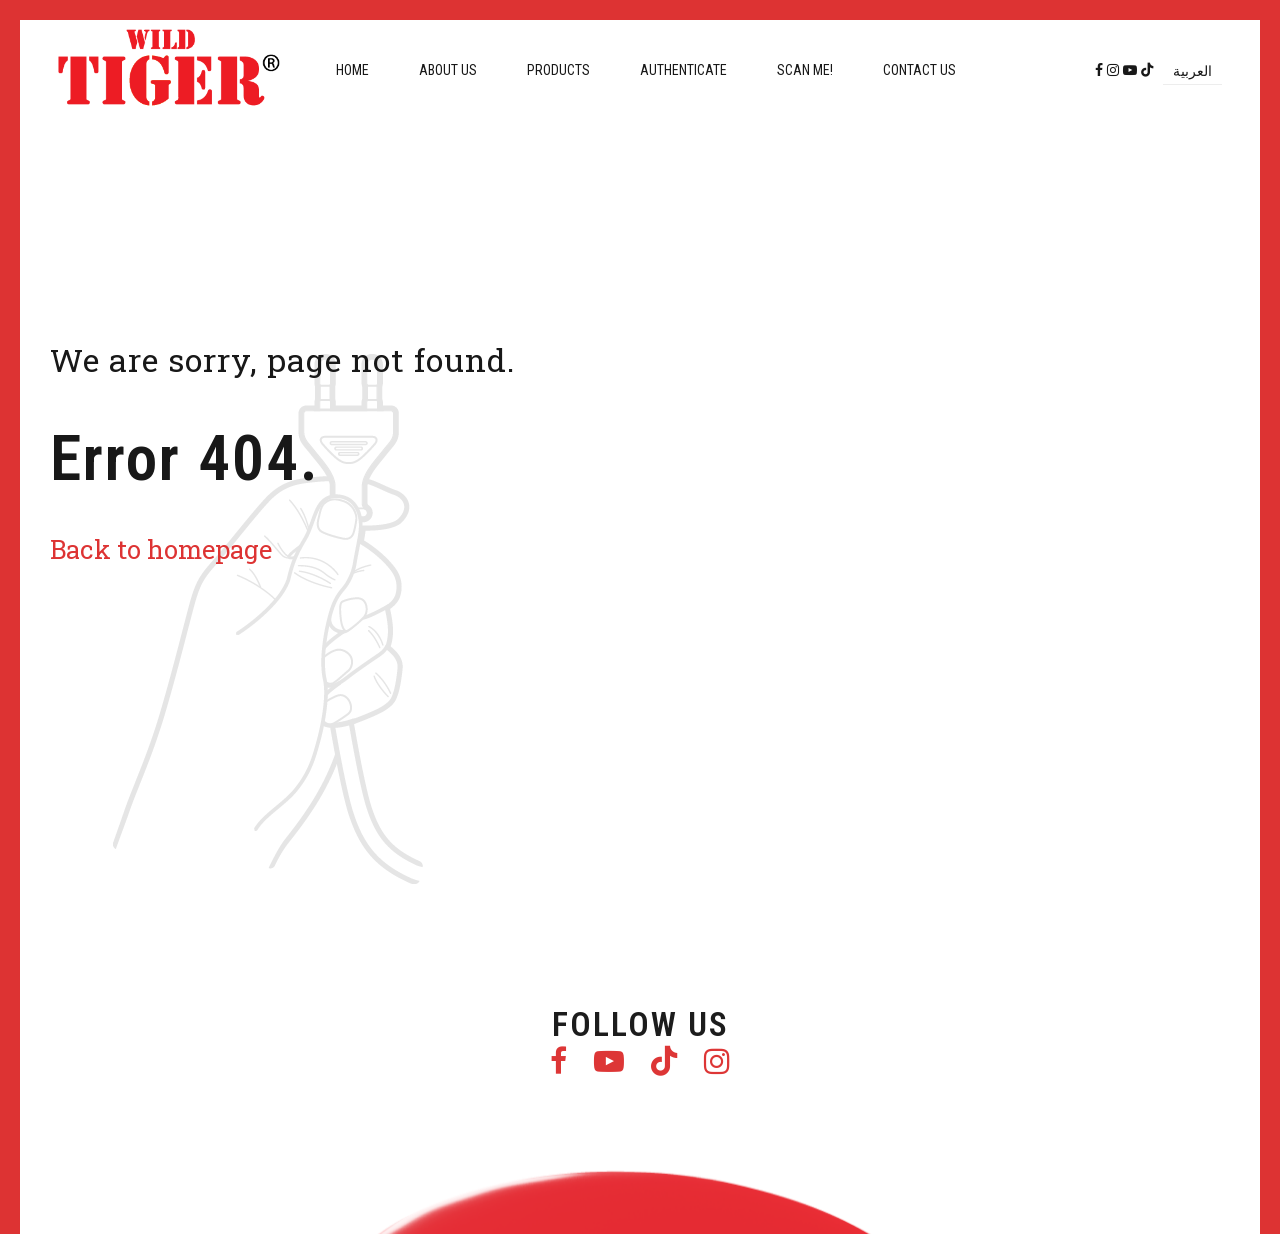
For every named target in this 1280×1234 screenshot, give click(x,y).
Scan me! (805, 70)
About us (448, 70)
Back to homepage (161, 549)
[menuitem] (1192, 71)
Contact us (919, 70)
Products (558, 70)
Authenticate (683, 70)
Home (352, 70)
